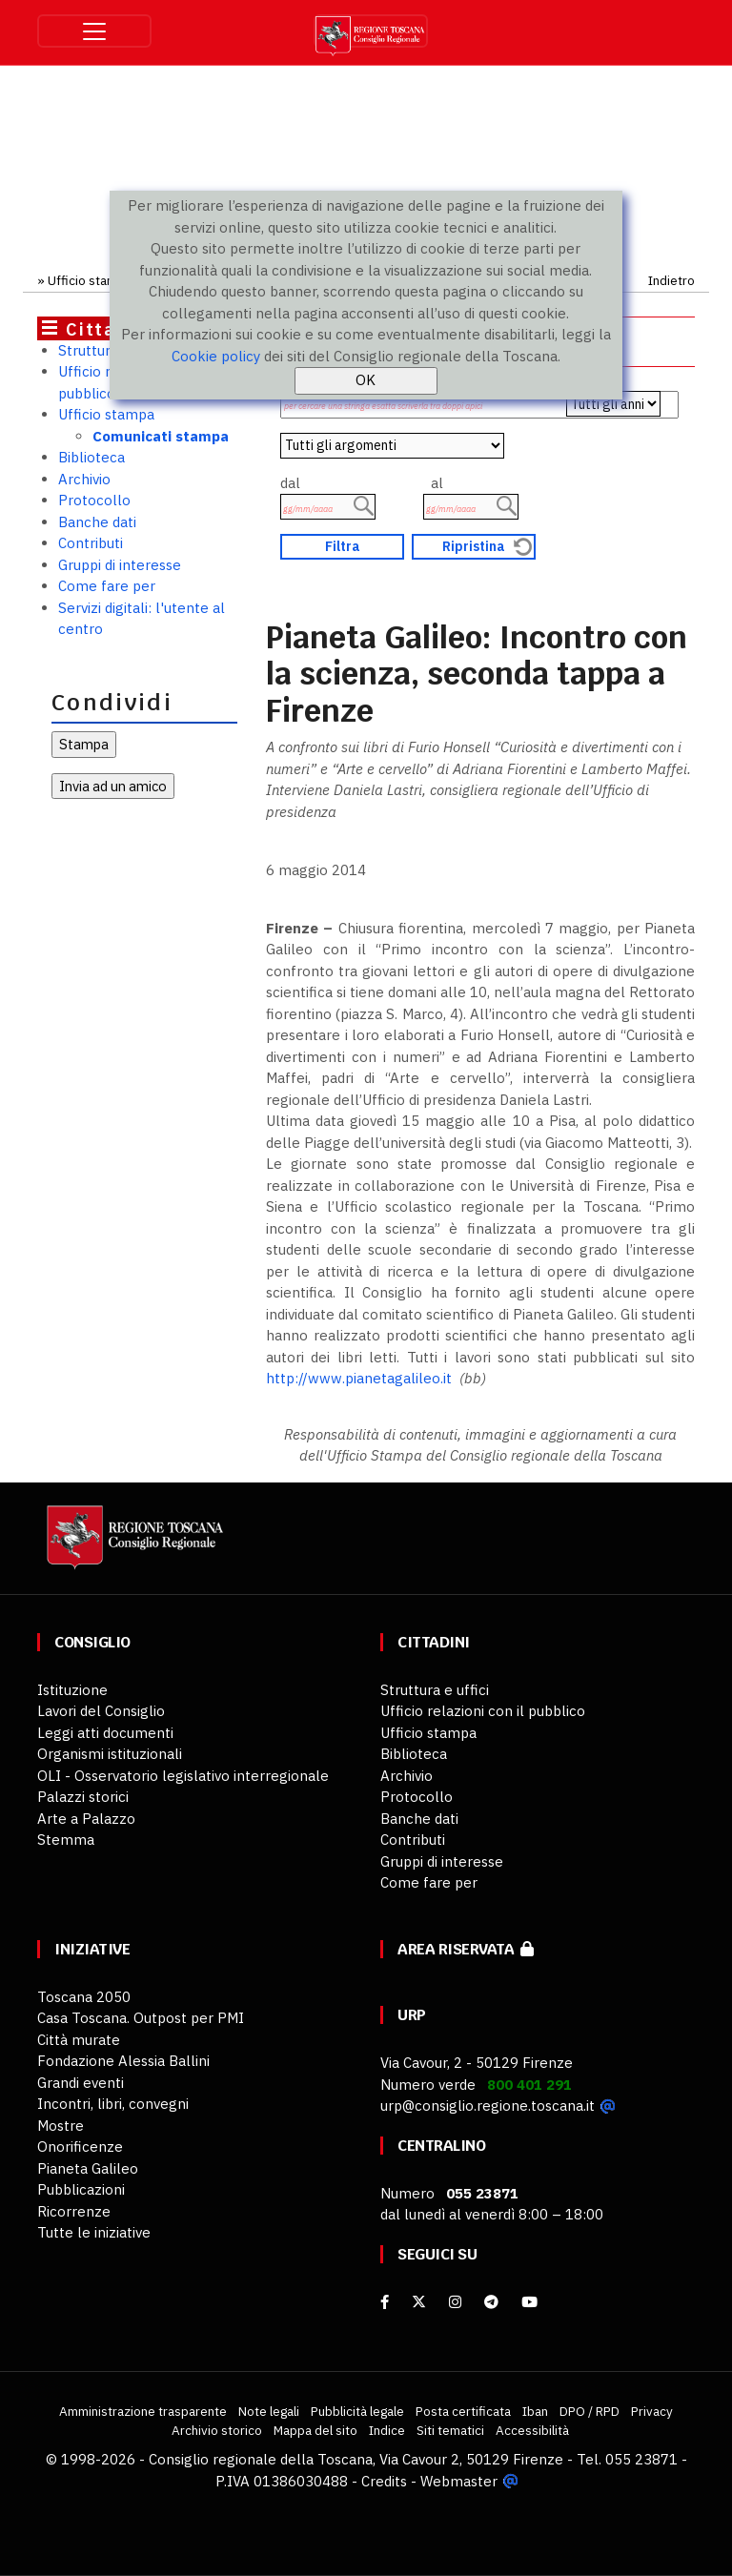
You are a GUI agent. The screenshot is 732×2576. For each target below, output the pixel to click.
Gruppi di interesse (119, 565)
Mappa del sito (315, 2430)
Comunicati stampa (160, 436)
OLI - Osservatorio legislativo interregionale (183, 1776)
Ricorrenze (74, 2211)
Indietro (671, 280)
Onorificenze (80, 2146)
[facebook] (384, 2302)
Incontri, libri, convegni (113, 2104)
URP (411, 2015)
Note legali (268, 2411)
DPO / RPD (589, 2411)
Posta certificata (463, 2411)
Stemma (65, 1839)
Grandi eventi (80, 2083)
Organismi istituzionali (109, 1754)
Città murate (78, 2040)
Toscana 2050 (84, 1997)
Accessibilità (532, 2430)
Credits (384, 2481)
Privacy (652, 2411)
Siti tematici (450, 2430)
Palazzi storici (83, 1797)
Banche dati (97, 522)
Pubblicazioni (81, 2189)
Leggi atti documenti (105, 1733)
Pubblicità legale (357, 2411)
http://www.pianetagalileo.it (359, 1378)
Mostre (60, 2125)
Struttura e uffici (434, 1690)
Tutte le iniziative (94, 2232)
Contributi (90, 543)
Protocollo (94, 500)
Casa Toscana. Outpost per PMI (140, 2018)
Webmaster (459, 2481)
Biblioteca (91, 457)
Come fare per (106, 586)
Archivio (84, 479)
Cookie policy (216, 356)
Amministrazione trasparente (143, 2411)
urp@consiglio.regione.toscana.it (487, 2105)
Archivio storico (217, 2430)
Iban (535, 2411)
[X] (419, 2302)
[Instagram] (455, 2302)
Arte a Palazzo (86, 1818)
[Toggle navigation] (94, 31)
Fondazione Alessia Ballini (123, 2061)
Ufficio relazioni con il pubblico (482, 1711)
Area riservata (465, 1949)
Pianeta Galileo (87, 2168)
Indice (387, 2430)
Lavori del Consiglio (101, 1711)
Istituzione (72, 1690)
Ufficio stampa (90, 280)
